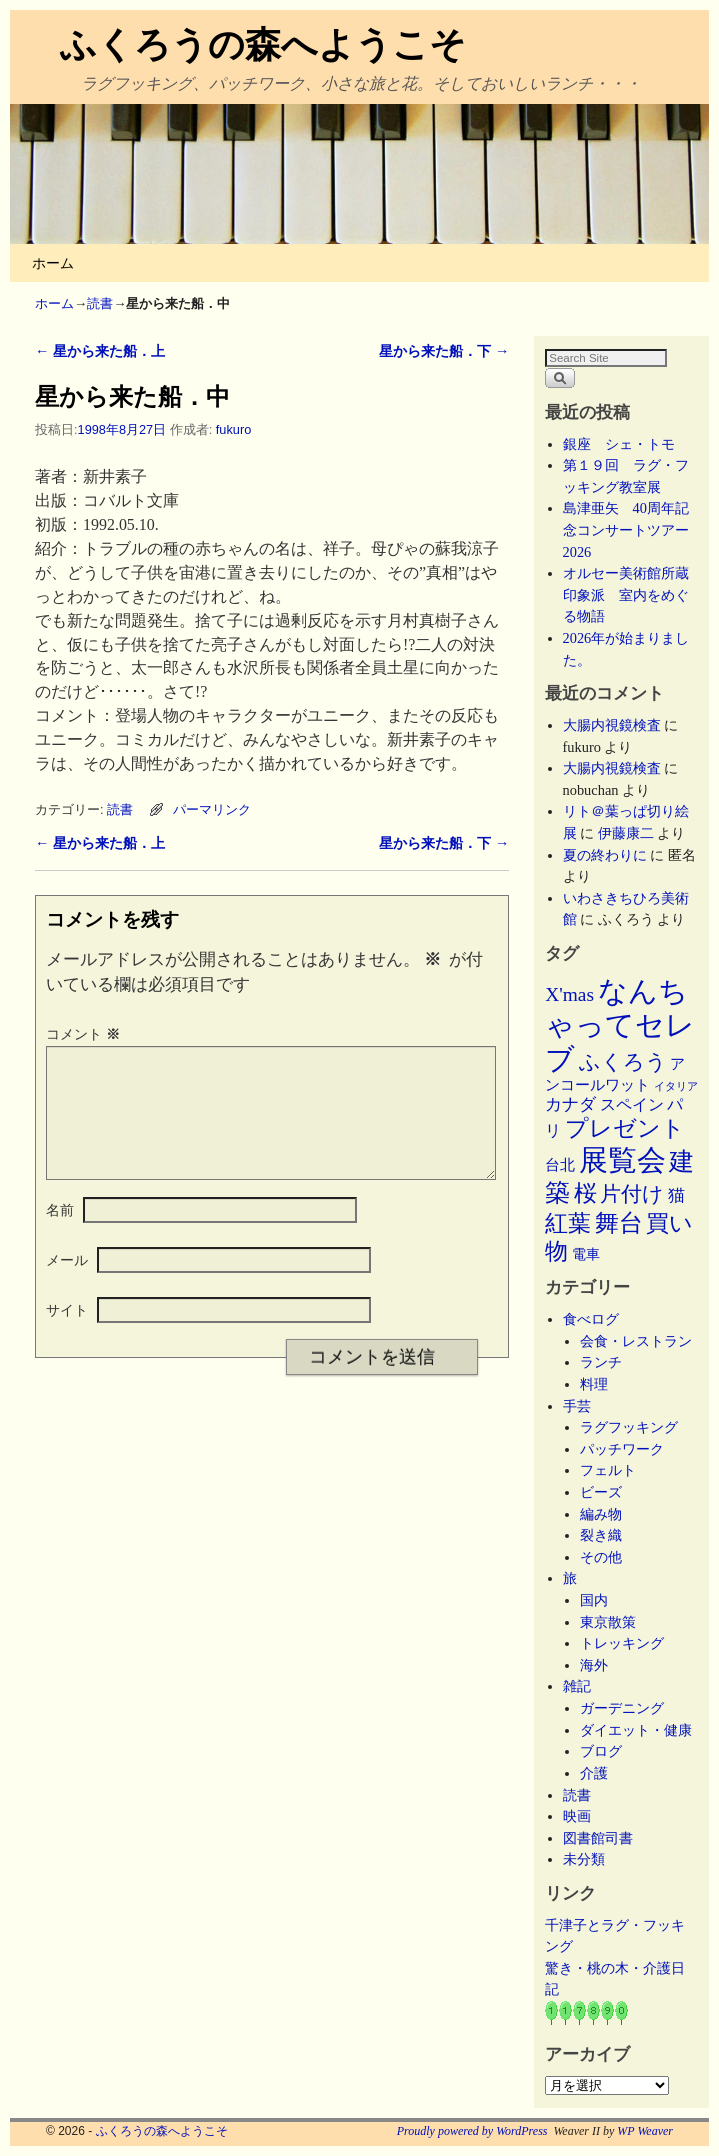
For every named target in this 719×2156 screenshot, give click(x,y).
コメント (85, 1034)
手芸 (577, 1406)
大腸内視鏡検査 (612, 725)
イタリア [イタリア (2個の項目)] (676, 1086)
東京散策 (615, 1622)
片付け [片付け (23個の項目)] (632, 1194)
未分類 (584, 1859)
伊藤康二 (626, 833)
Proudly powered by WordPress (472, 2131)
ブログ (601, 1751)
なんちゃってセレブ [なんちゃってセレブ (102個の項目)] (620, 1025)
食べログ (591, 1319)
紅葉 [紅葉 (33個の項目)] (568, 1223)
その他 (601, 1557)
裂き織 (601, 1535)
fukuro (233, 429)
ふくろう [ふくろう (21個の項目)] (623, 1062)
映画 (577, 1816)
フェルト (608, 1470)
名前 (60, 1234)
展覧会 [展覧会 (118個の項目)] (622, 1160)
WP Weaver (645, 2131)
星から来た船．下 (444, 351)
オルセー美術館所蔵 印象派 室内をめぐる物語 (633, 594)
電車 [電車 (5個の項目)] (586, 1254)
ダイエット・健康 (636, 1730)
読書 (100, 303)
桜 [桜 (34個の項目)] (585, 1193)
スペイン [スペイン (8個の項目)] (632, 1104)
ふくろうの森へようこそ (263, 44)
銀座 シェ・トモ (619, 444)
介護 (594, 1773)
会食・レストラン (636, 1341)
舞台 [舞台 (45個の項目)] (619, 1222)
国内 (594, 1600)
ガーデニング (622, 1708)
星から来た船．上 (100, 351)
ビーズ (601, 1492)
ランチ (601, 1362)
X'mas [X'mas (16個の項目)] (569, 994)
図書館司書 (598, 1838)
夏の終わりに (605, 855)
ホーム (53, 263)
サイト (67, 1334)
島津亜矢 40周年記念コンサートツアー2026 (626, 529)
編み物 (601, 1514)
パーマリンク (212, 809)
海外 (594, 1665)
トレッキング (622, 1643)
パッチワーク (629, 1449)
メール (67, 1284)
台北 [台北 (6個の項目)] (560, 1165)
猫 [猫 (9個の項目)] (676, 1195)
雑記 (577, 1686)
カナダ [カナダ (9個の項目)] (570, 1104)
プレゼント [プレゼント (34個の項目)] (625, 1128)
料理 (594, 1384)
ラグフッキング (629, 1427)
